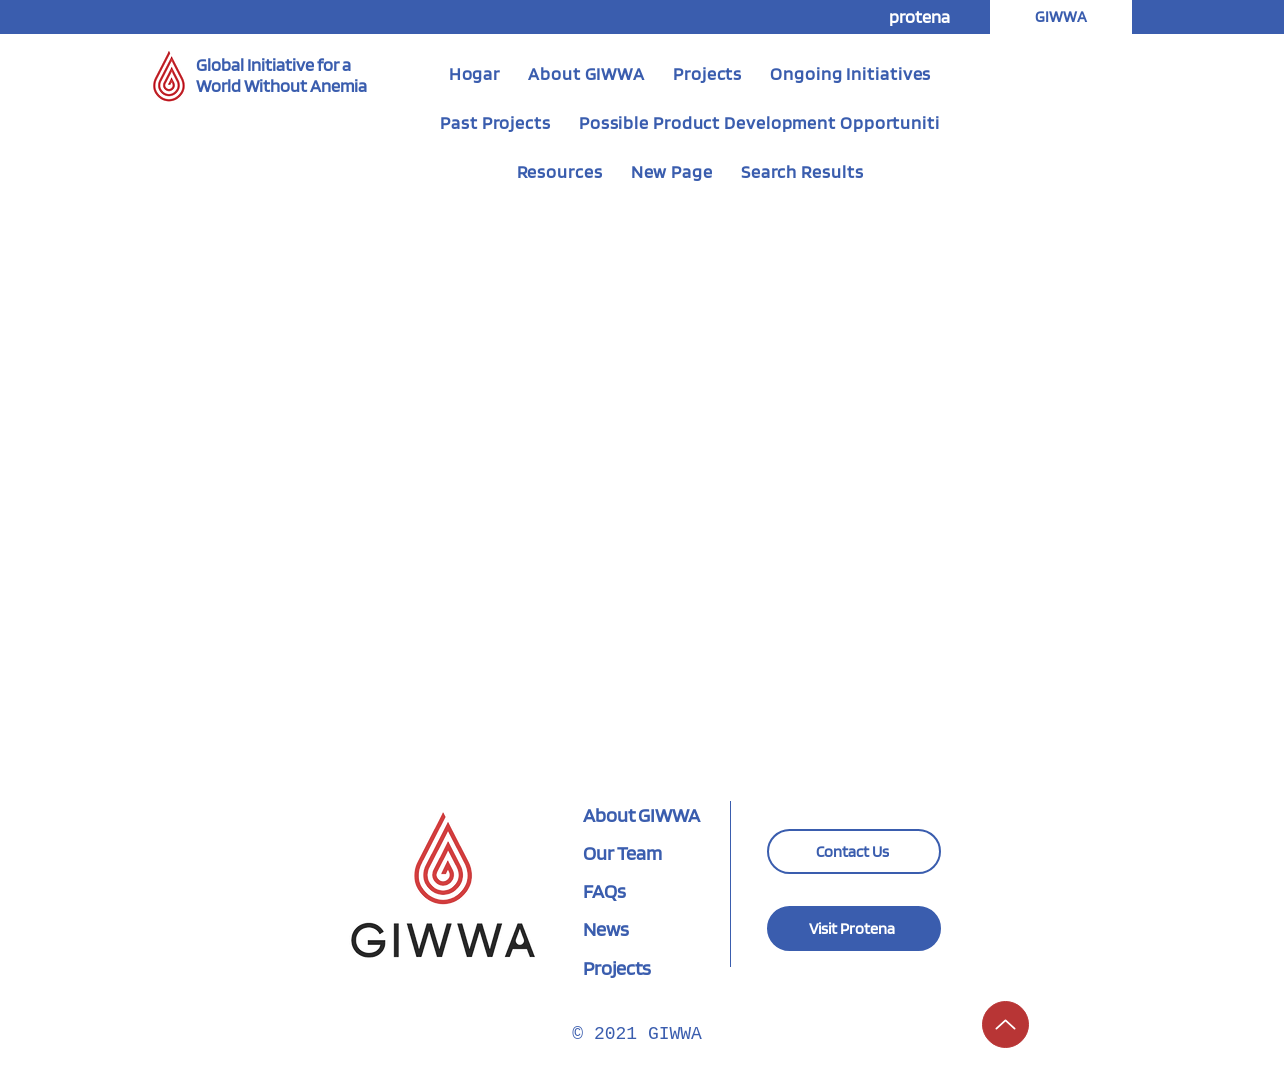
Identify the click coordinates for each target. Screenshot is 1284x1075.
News (606, 929)
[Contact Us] (854, 851)
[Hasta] (1005, 1024)
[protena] (919, 17)
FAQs (604, 891)
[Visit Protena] (854, 928)
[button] (1061, 17)
